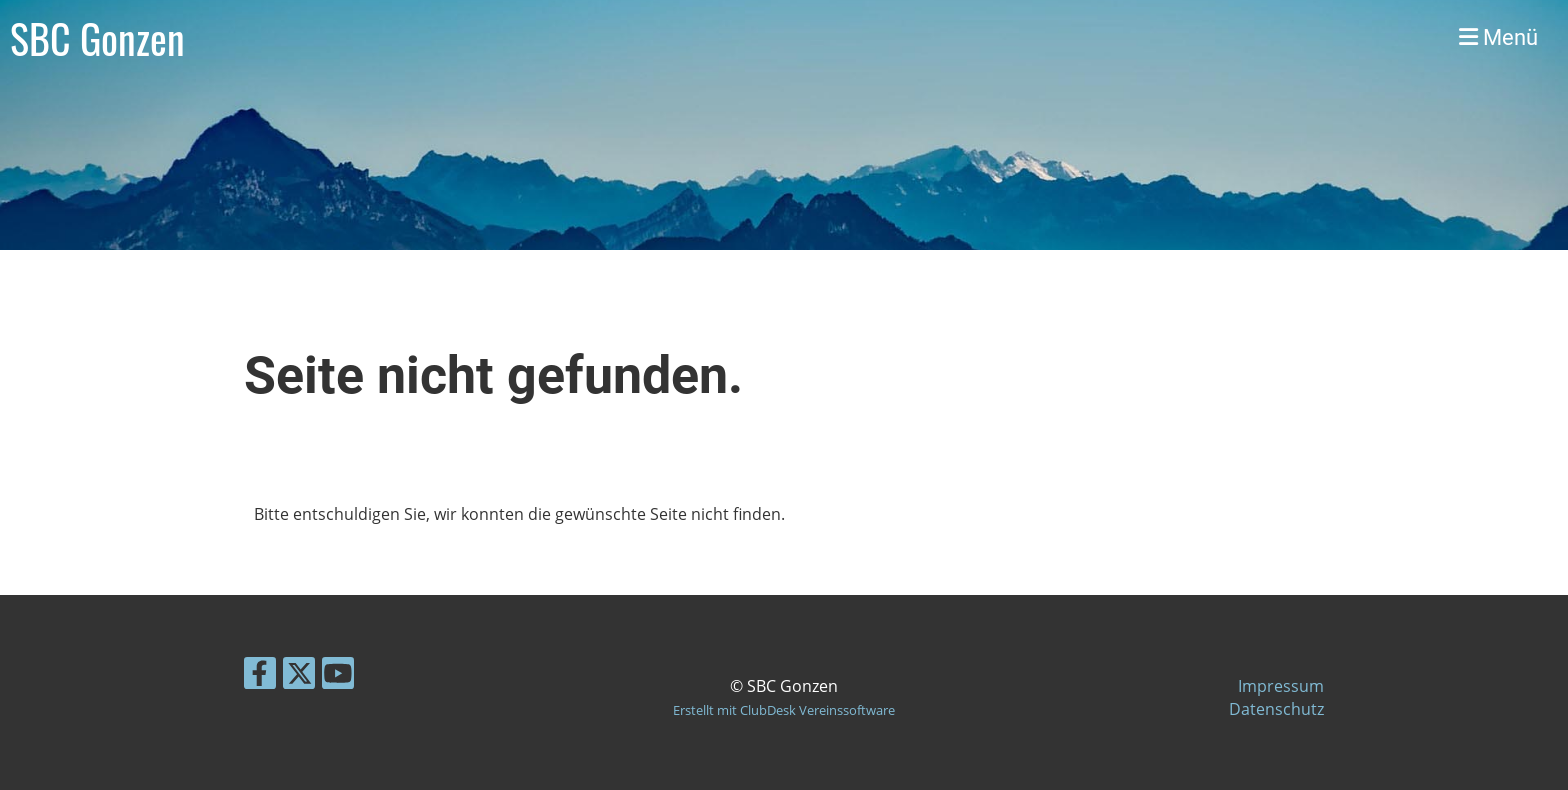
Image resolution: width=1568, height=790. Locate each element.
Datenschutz (1276, 709)
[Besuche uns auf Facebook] (260, 676)
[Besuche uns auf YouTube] (338, 676)
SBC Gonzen (97, 38)
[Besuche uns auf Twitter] (299, 676)
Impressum (1281, 686)
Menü (1498, 37)
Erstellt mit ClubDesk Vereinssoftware (784, 710)
